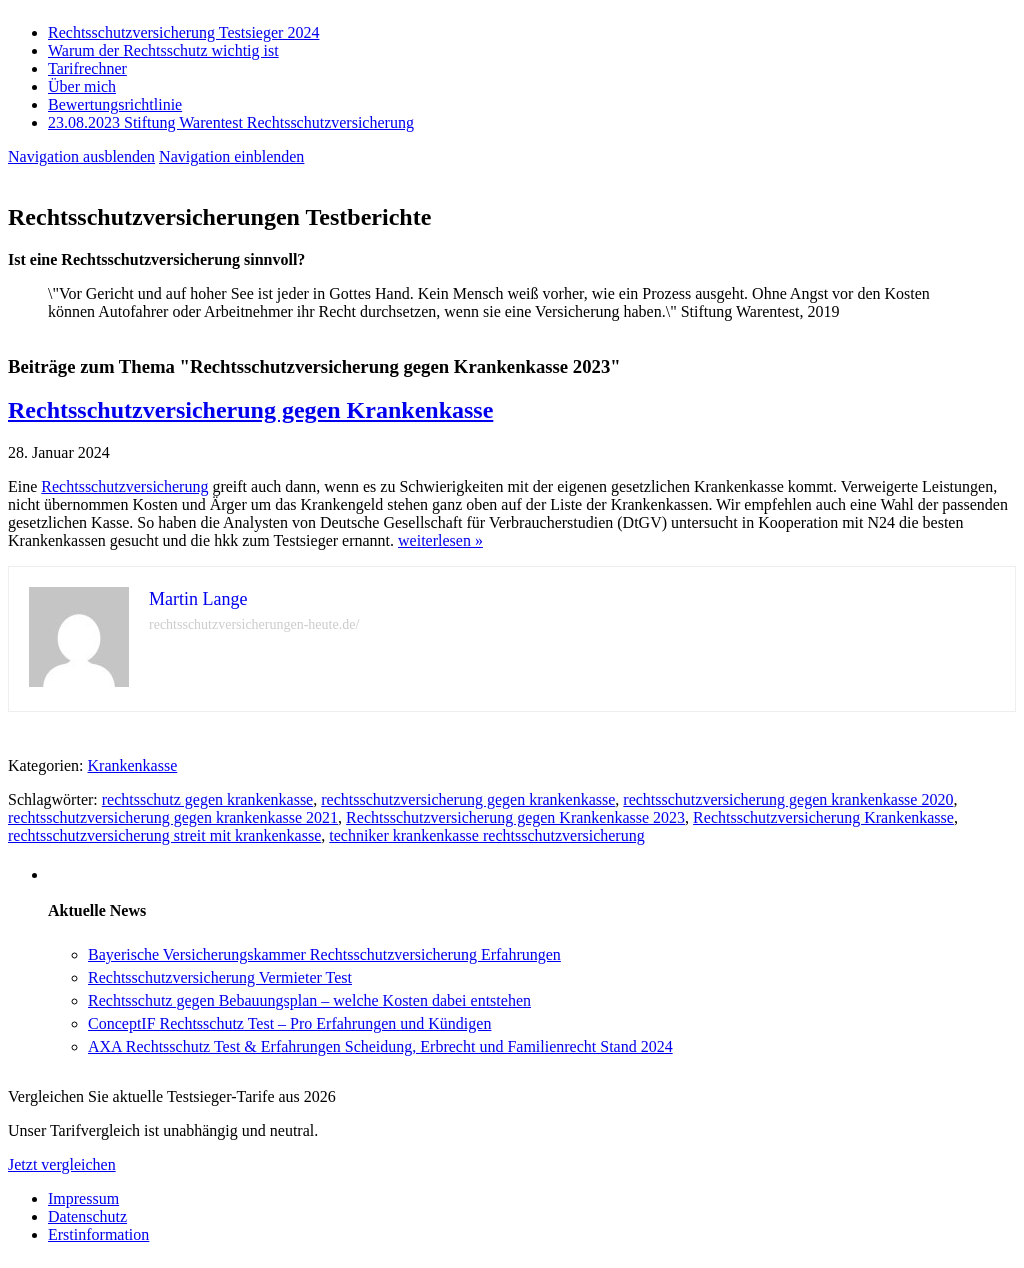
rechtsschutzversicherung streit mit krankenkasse (164, 835)
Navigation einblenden (231, 156)
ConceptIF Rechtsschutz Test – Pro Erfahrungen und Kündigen (289, 1023)
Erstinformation (98, 1234)
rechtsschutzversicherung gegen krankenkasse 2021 (173, 817)
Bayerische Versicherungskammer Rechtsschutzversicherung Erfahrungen (324, 954)
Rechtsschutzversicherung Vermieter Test (220, 977)
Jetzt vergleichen (62, 1164)
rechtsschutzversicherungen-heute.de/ (254, 624)
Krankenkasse (133, 765)
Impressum (83, 1198)
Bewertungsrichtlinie (115, 104)
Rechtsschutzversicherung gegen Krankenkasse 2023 (515, 817)
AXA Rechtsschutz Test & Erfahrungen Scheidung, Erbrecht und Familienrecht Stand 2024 (380, 1046)
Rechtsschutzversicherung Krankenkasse (823, 817)
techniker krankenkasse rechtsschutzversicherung (486, 835)
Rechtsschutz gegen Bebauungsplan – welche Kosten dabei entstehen (309, 1000)
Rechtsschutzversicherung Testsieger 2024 (183, 32)
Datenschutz (87, 1216)
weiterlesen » (440, 540)
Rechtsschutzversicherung (124, 486)
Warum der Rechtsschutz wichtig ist (163, 50)
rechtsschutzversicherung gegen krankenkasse (468, 799)
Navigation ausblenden (81, 156)
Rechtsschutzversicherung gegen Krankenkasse (250, 410)
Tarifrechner (87, 68)
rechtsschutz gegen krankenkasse (207, 799)
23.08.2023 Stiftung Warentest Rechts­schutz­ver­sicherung (231, 122)
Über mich (82, 86)
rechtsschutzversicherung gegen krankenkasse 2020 (788, 799)
